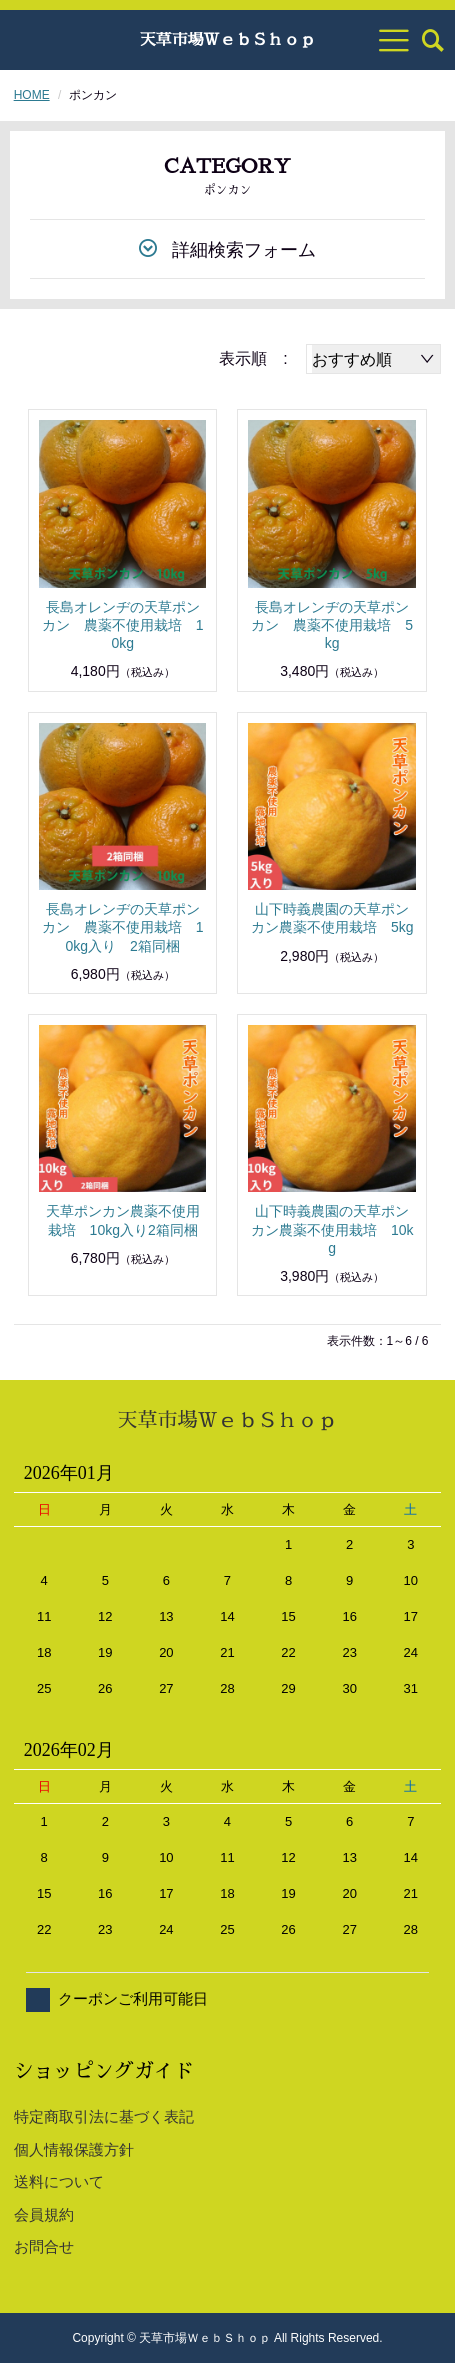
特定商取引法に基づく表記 (104, 2116)
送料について (59, 2181)
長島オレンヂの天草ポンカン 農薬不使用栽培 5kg (332, 625)
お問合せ (44, 2246)
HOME (32, 95)
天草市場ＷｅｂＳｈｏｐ (227, 40)
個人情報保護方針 (74, 2149)
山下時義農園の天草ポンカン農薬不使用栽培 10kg (332, 1229)
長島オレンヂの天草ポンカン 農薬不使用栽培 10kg (123, 625)
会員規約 (44, 2214)
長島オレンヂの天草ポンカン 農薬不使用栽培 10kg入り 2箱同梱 (123, 927)
